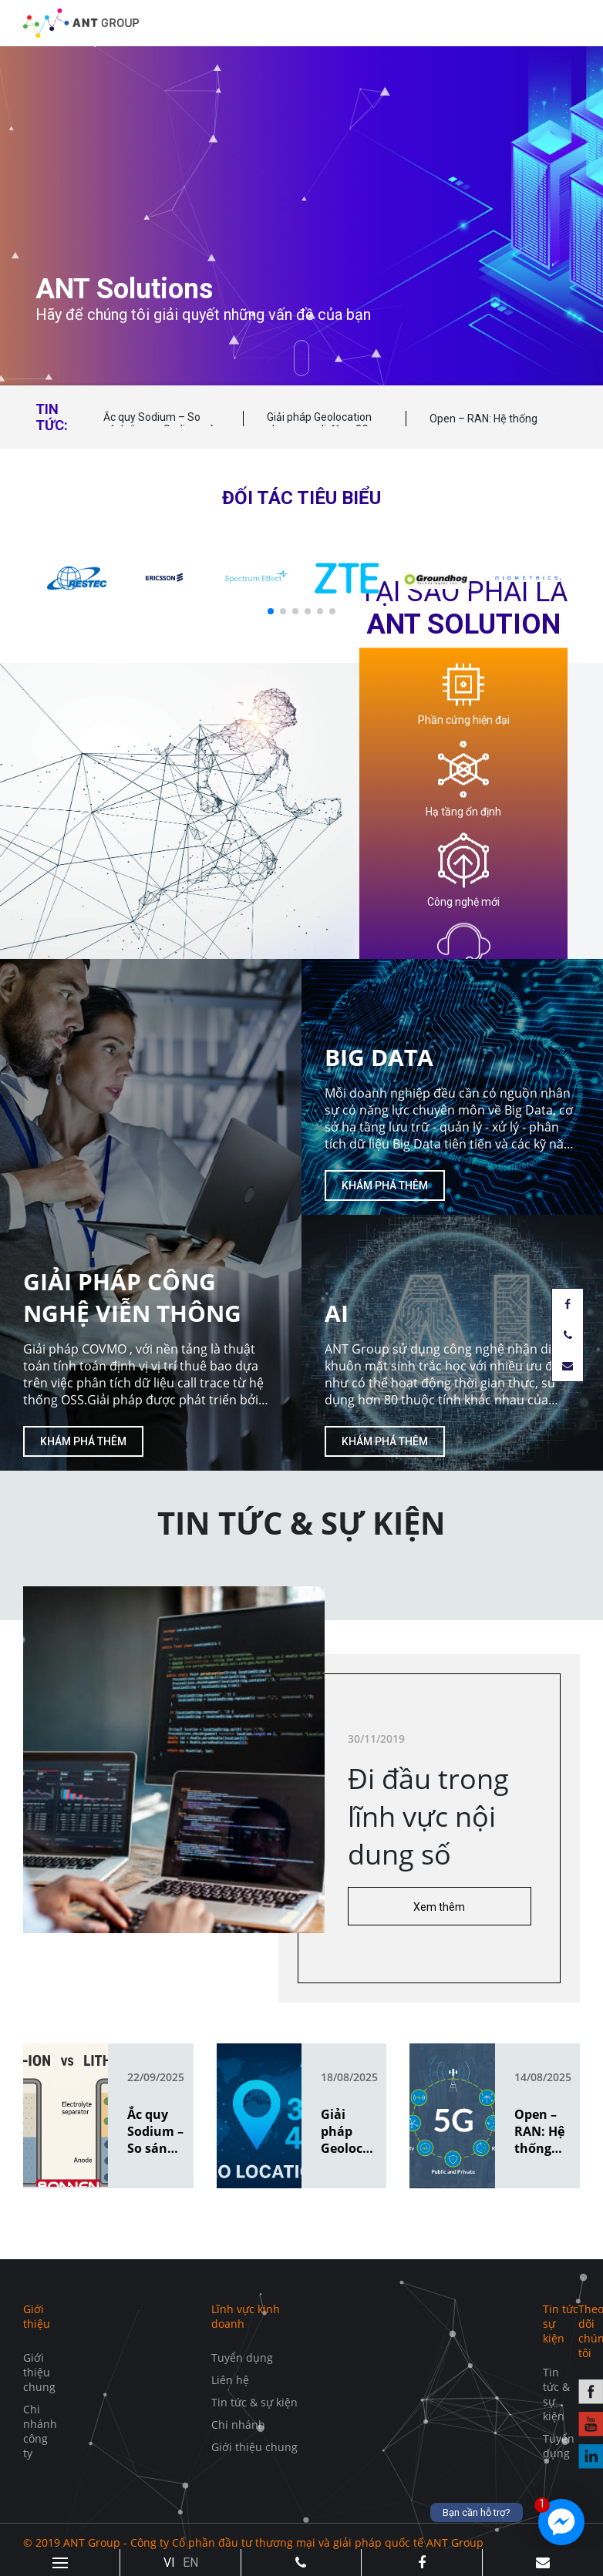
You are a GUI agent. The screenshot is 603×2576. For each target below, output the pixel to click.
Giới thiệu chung (39, 2372)
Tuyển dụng (242, 2357)
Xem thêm (439, 1907)
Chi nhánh (238, 2424)
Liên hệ (230, 2380)
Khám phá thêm (83, 1441)
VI (169, 2562)
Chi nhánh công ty (40, 2431)
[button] (271, 611)
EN (190, 2562)
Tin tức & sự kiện (254, 2402)
